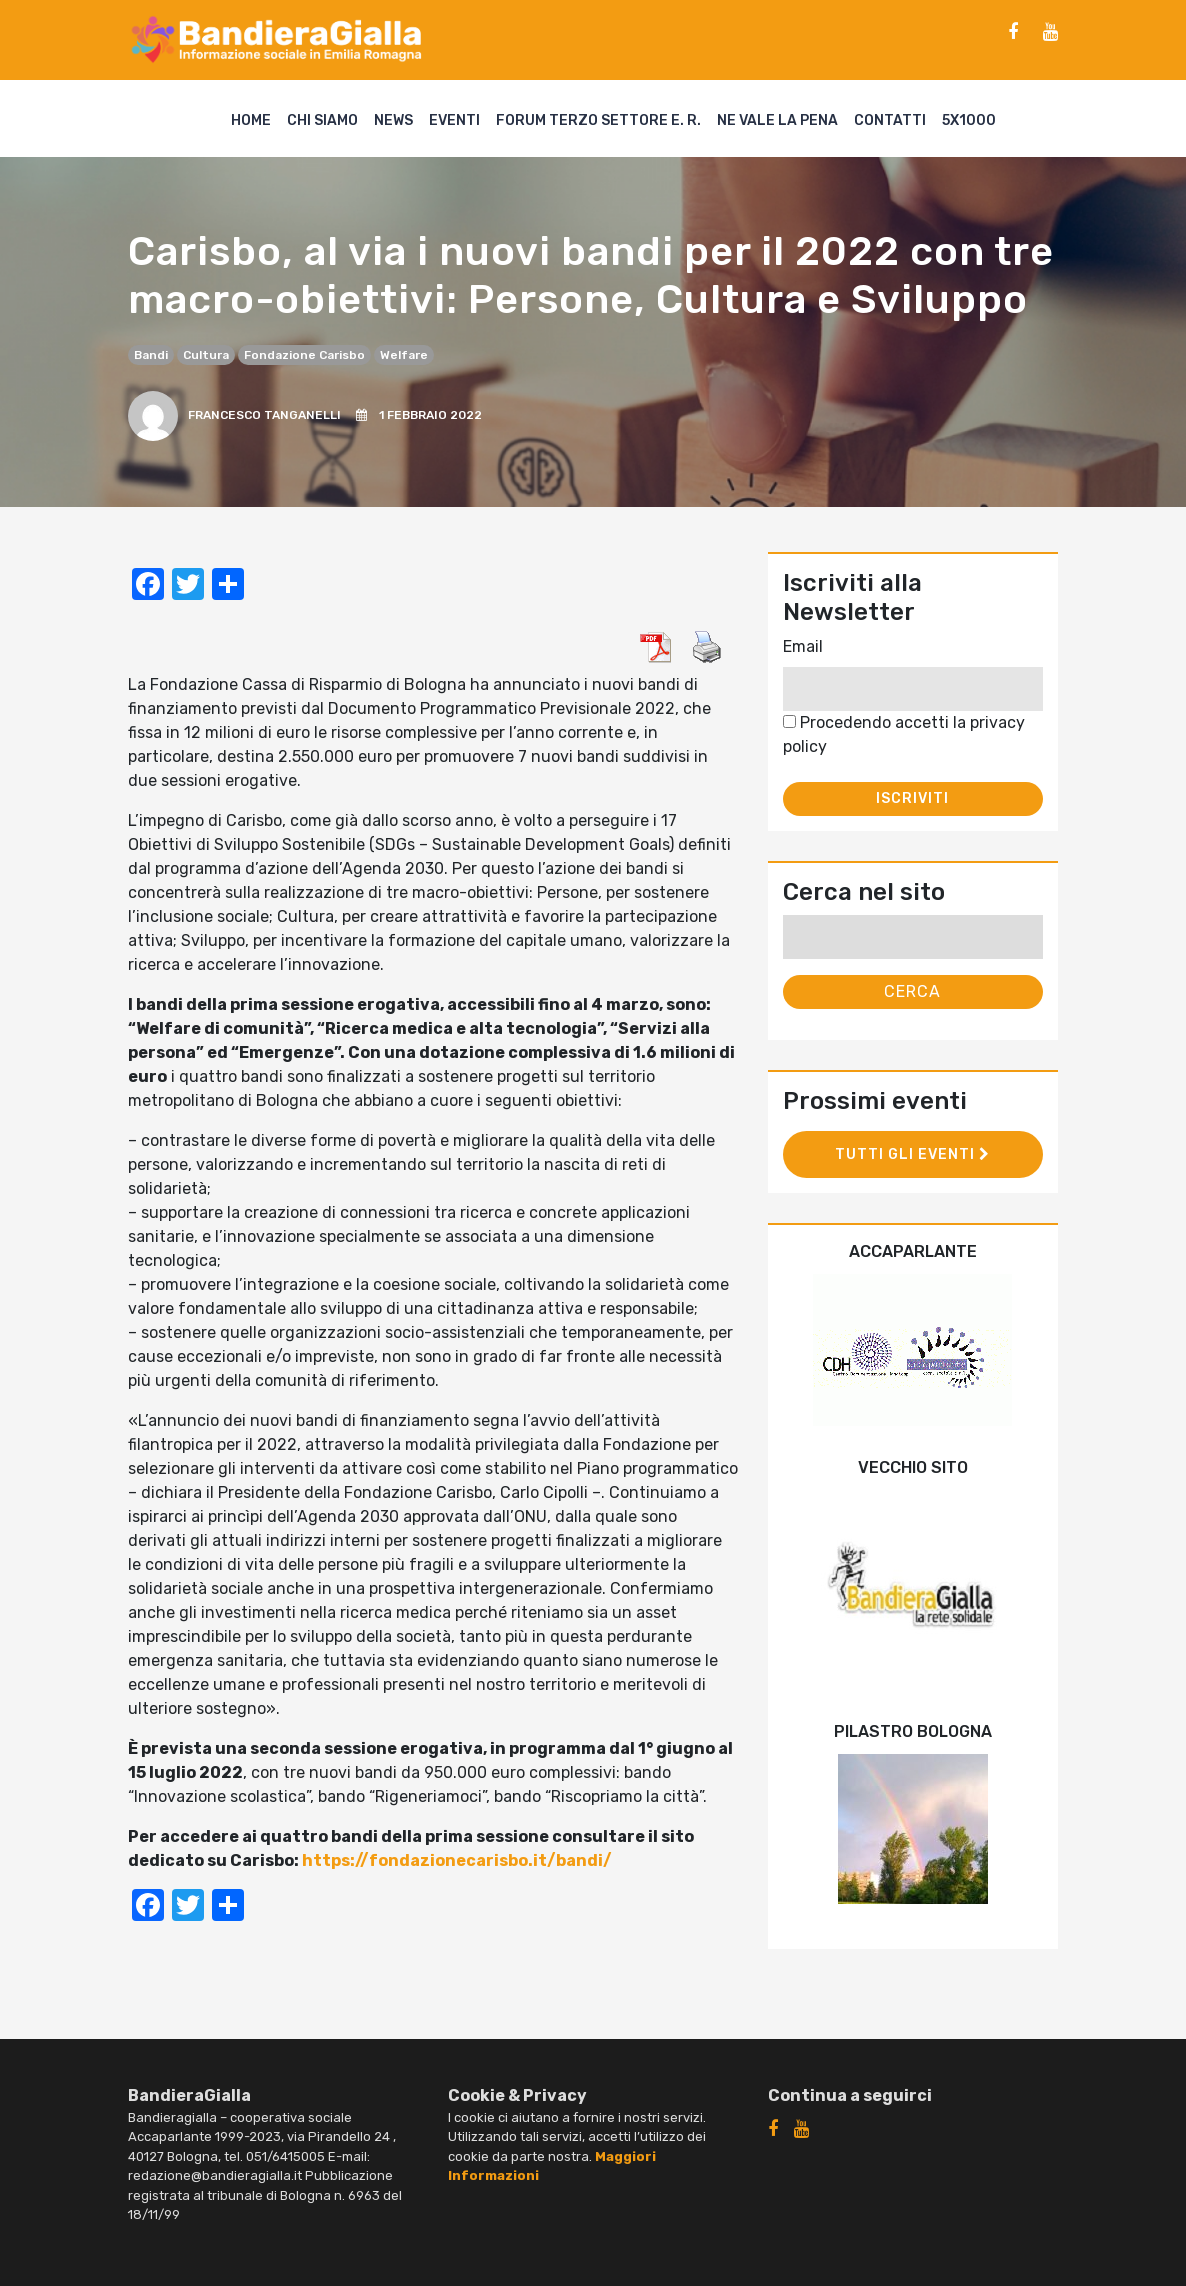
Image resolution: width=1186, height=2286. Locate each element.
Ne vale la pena (777, 120)
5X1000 (969, 120)
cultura (206, 355)
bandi (151, 355)
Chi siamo (322, 120)
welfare (404, 355)
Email (803, 646)
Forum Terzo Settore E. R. (598, 120)
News (393, 120)
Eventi (454, 120)
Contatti (890, 120)
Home (251, 120)
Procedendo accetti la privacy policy (904, 734)
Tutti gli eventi (912, 1154)
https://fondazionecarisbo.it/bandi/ (457, 1860)
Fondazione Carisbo (304, 355)
